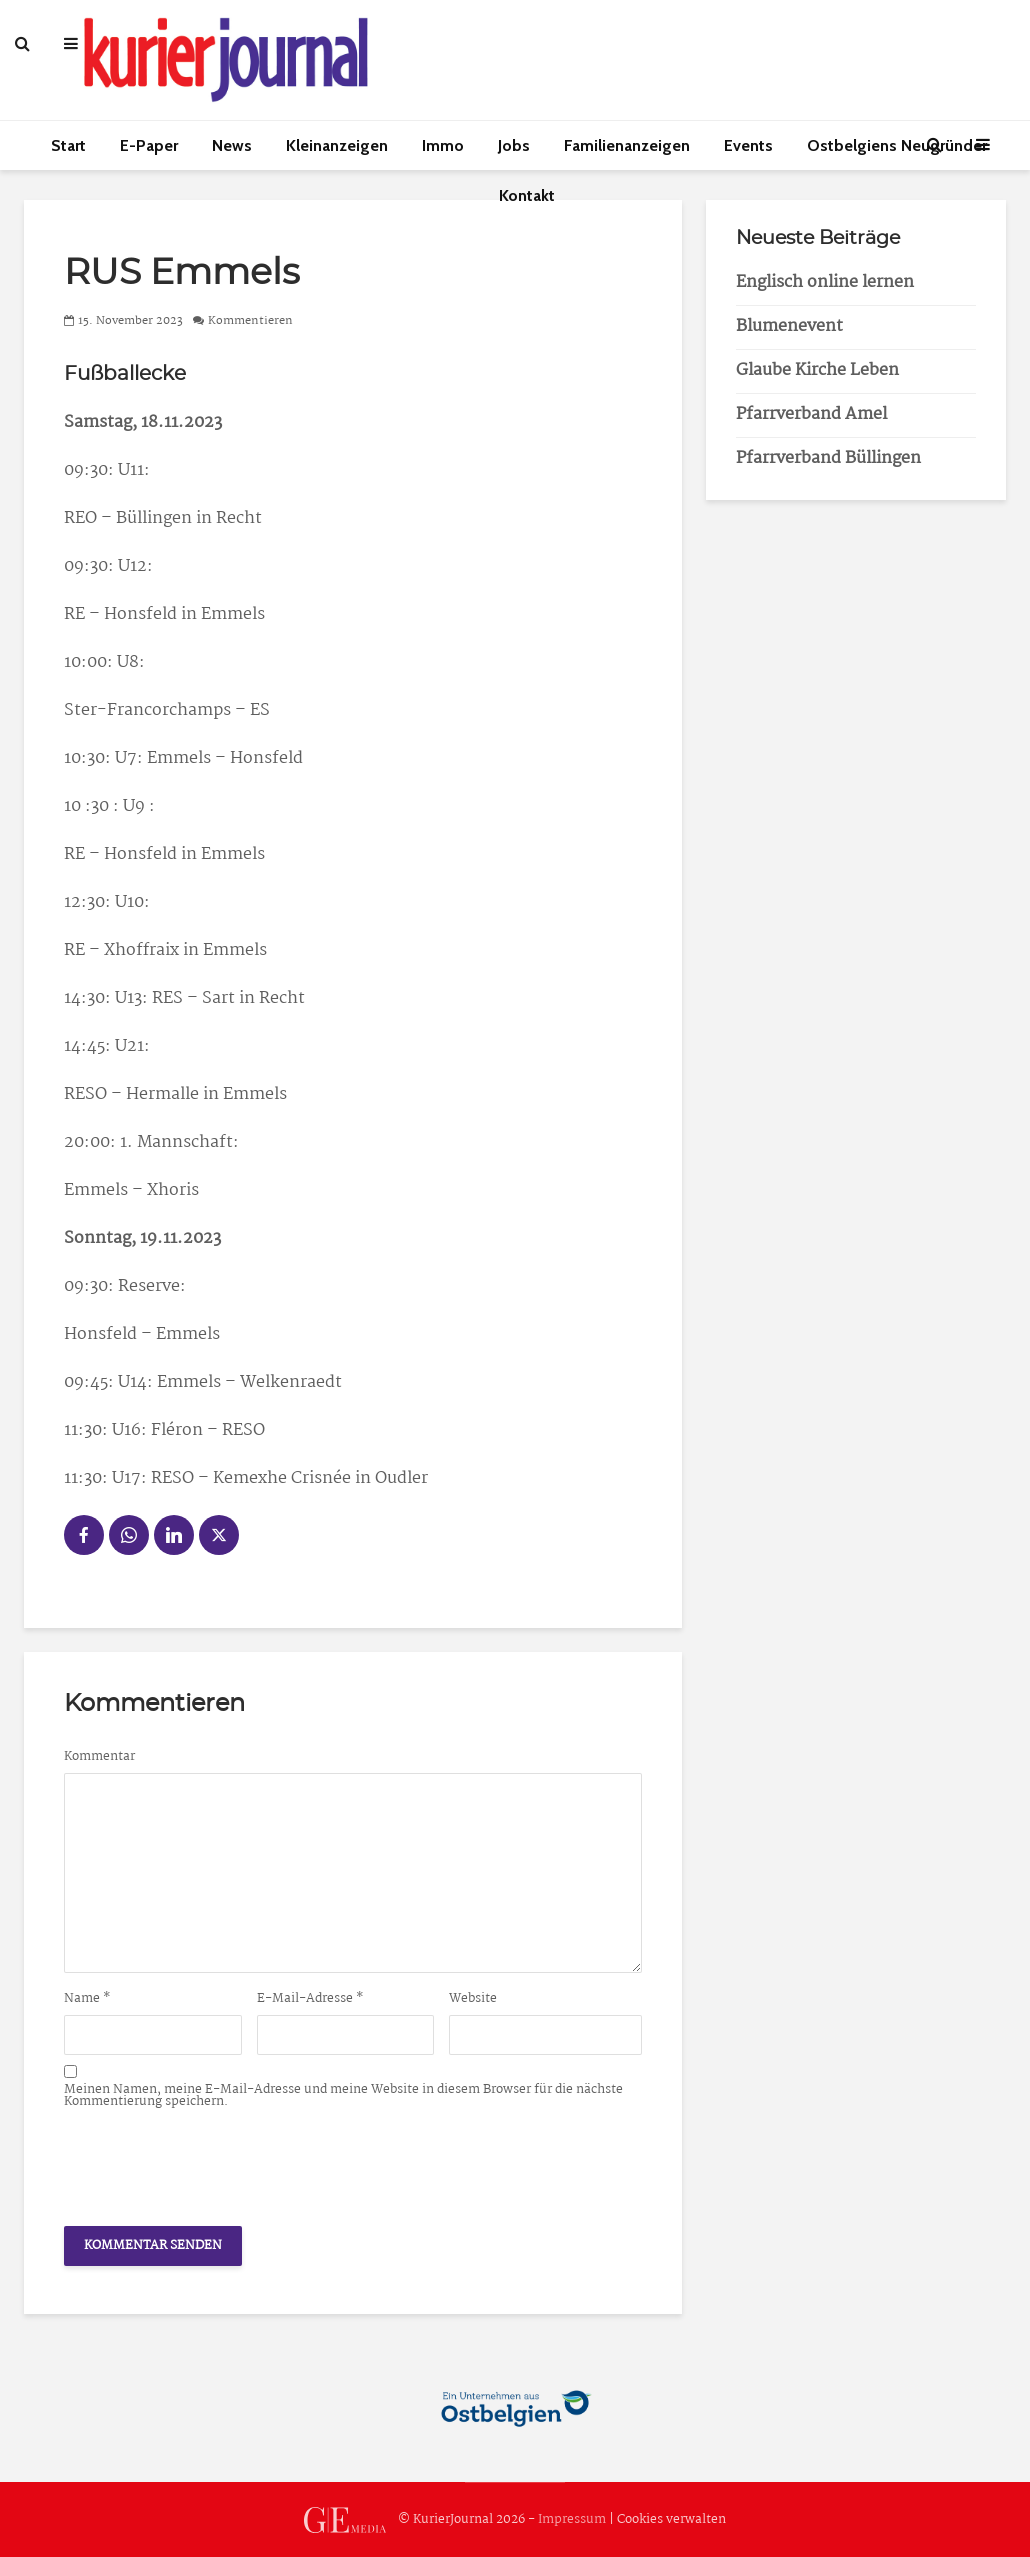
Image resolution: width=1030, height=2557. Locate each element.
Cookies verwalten (671, 2519)
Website (473, 1999)
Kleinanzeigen (337, 145)
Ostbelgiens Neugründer (897, 145)
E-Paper (149, 145)
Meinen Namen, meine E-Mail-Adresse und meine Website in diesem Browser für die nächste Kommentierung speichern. (343, 2096)
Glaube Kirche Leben (817, 370)
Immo (443, 145)
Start (68, 145)
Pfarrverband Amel (811, 414)
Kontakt (527, 195)
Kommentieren (250, 321)
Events (748, 145)
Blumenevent (789, 326)
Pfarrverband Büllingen (828, 458)
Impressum (572, 2519)
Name (87, 1999)
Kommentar (99, 1757)
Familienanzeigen (627, 145)
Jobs (514, 145)
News (232, 145)
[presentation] (216, 2162)
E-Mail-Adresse (310, 1999)
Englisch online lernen (825, 282)
